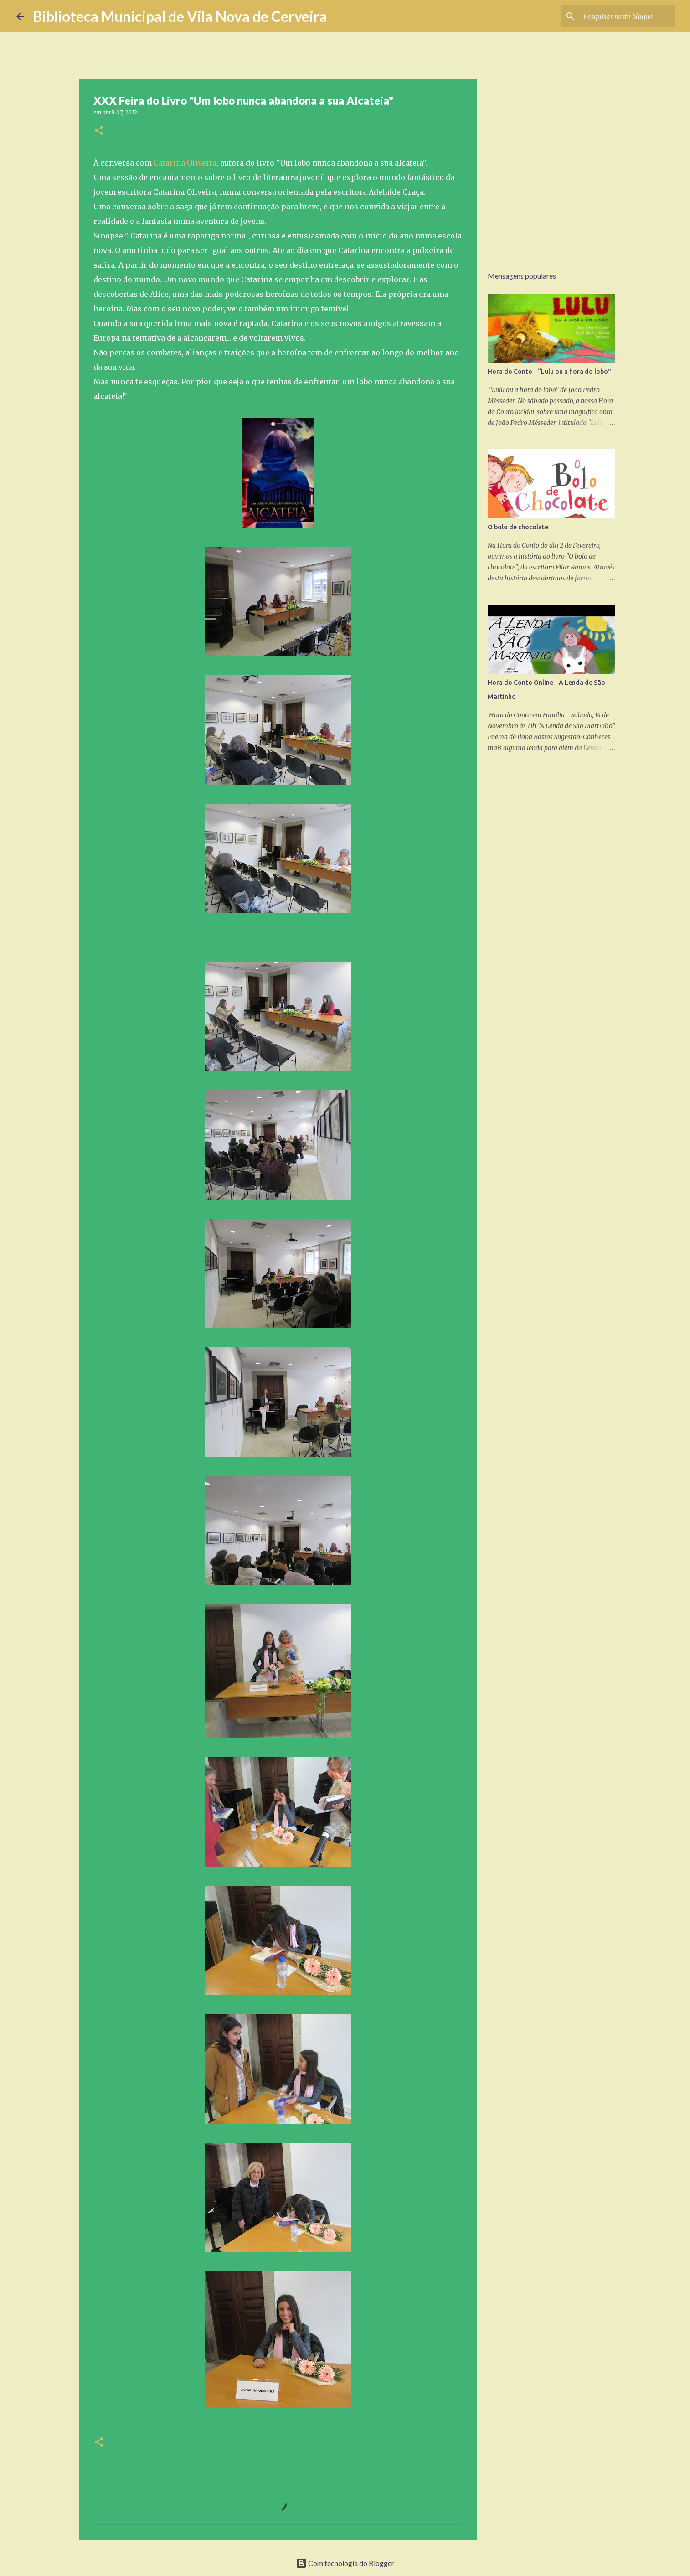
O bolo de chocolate (518, 527)
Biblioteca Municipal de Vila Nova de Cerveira (180, 16)
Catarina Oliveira (185, 162)
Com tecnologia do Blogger (345, 2563)
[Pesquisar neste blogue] (627, 16)
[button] (98, 131)
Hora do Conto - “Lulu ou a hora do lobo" (549, 371)
